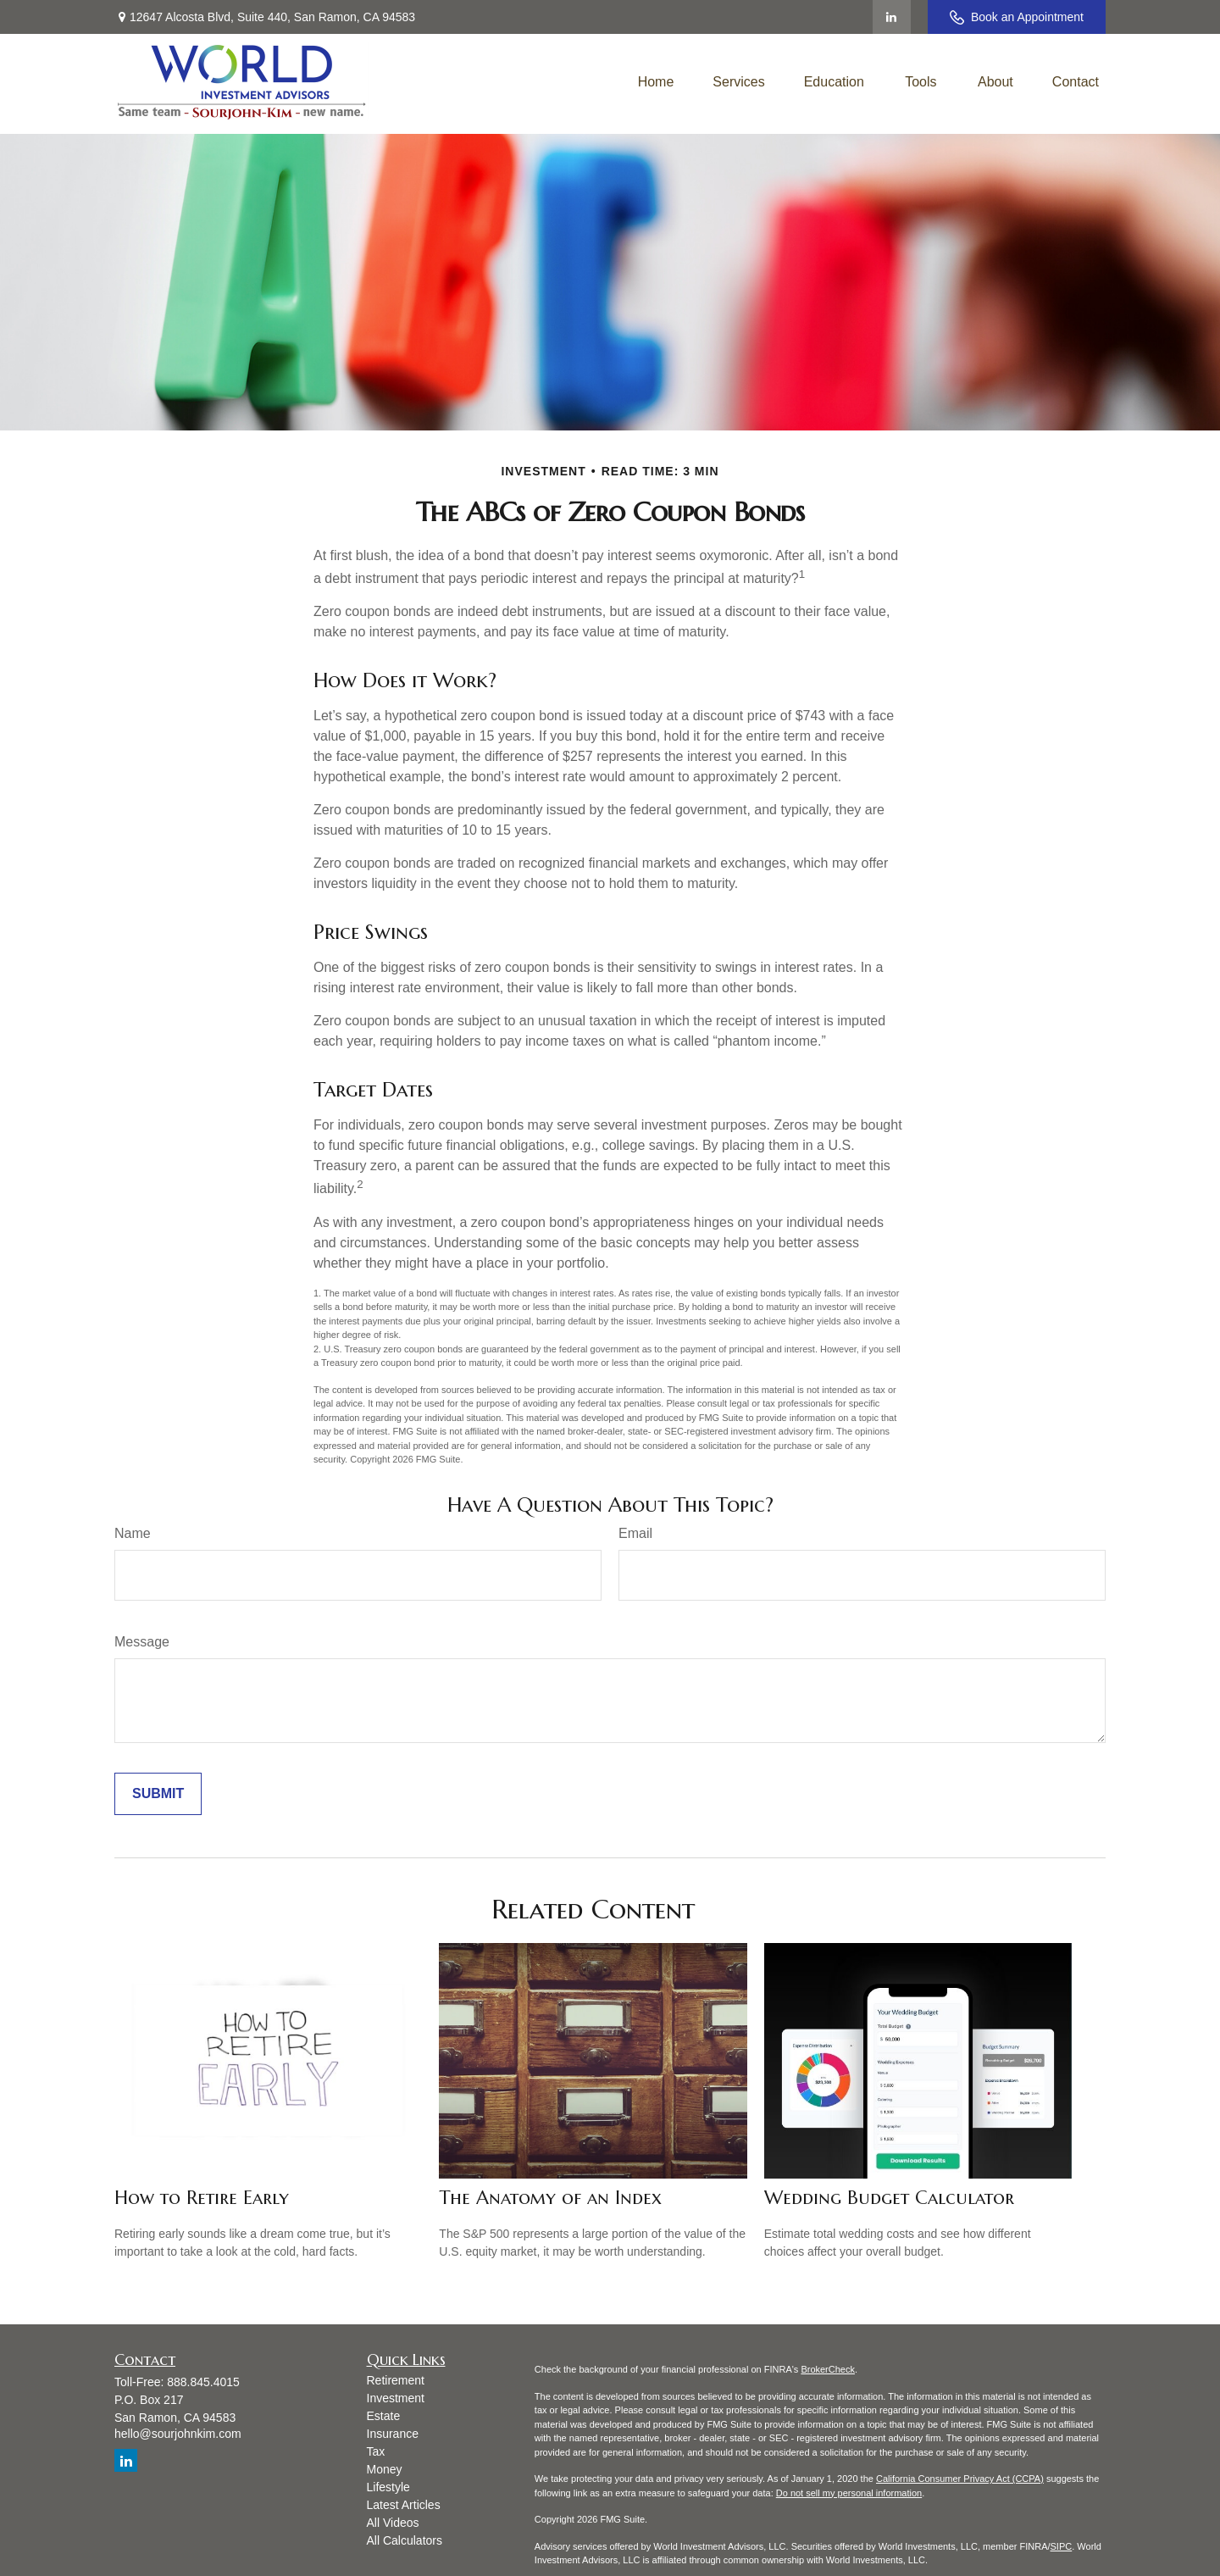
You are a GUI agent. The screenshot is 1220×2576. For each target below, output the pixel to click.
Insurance (393, 2433)
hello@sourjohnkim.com (177, 2433)
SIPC (1062, 2546)
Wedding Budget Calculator (889, 2197)
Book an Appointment (1017, 17)
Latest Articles (404, 2505)
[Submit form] (158, 1794)
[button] (656, 82)
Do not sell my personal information (849, 2493)
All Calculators (404, 2540)
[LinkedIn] (892, 17)
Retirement (395, 2380)
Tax (376, 2451)
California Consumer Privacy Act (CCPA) (960, 2478)
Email (635, 1533)
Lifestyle (388, 2487)
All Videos (393, 2522)
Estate (384, 2416)
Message (141, 1642)
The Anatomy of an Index (550, 2197)
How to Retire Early (201, 2197)
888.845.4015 (203, 2382)
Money (384, 2469)
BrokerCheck (828, 2369)
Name (132, 1533)
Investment (395, 2398)
